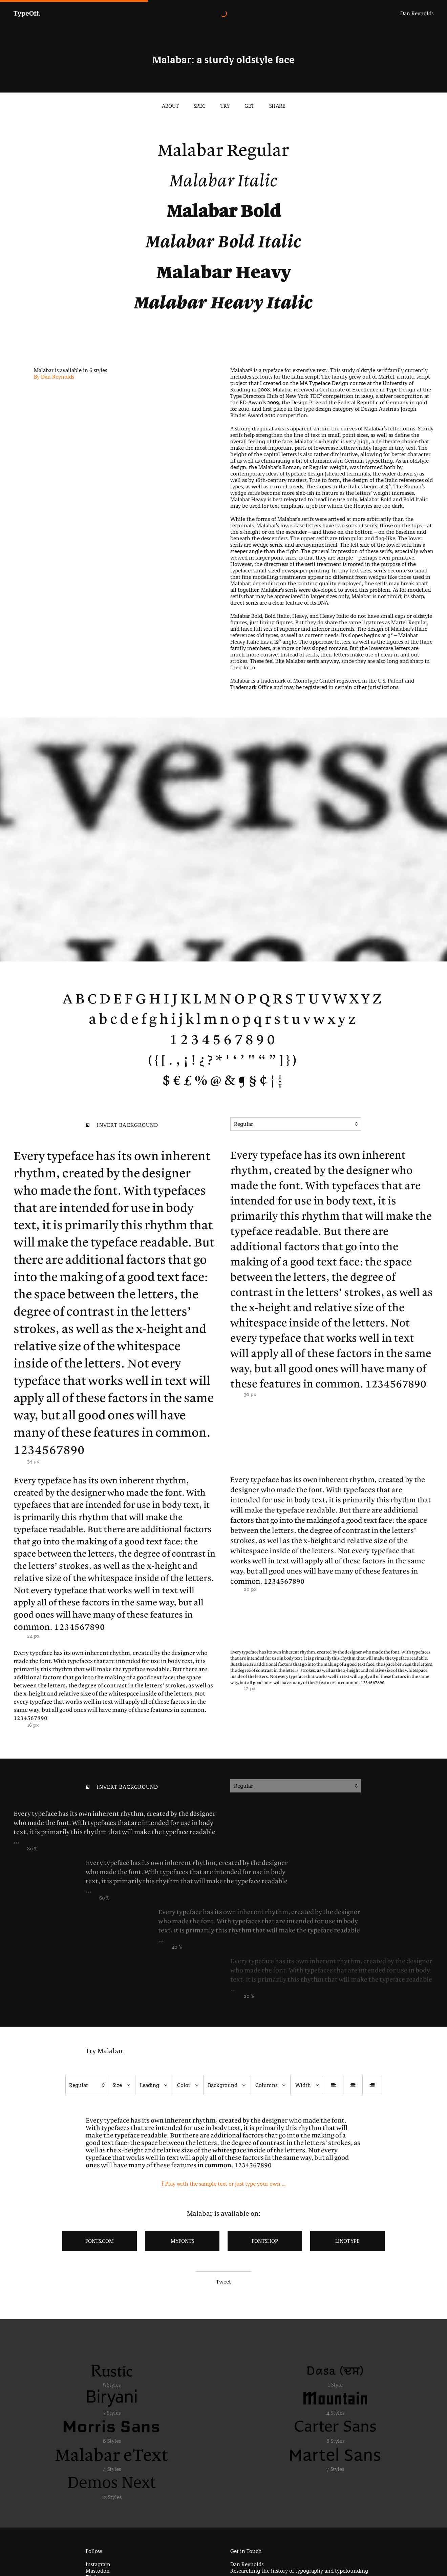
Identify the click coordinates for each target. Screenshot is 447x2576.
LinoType (347, 2241)
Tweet (223, 2281)
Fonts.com (99, 2241)
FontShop (265, 2241)
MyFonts (182, 2241)
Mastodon (98, 2571)
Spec (200, 106)
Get (249, 106)
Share (277, 106)
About (170, 106)
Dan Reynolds (416, 13)
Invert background (122, 1126)
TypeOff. (27, 13)
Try (225, 106)
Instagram (98, 2564)
